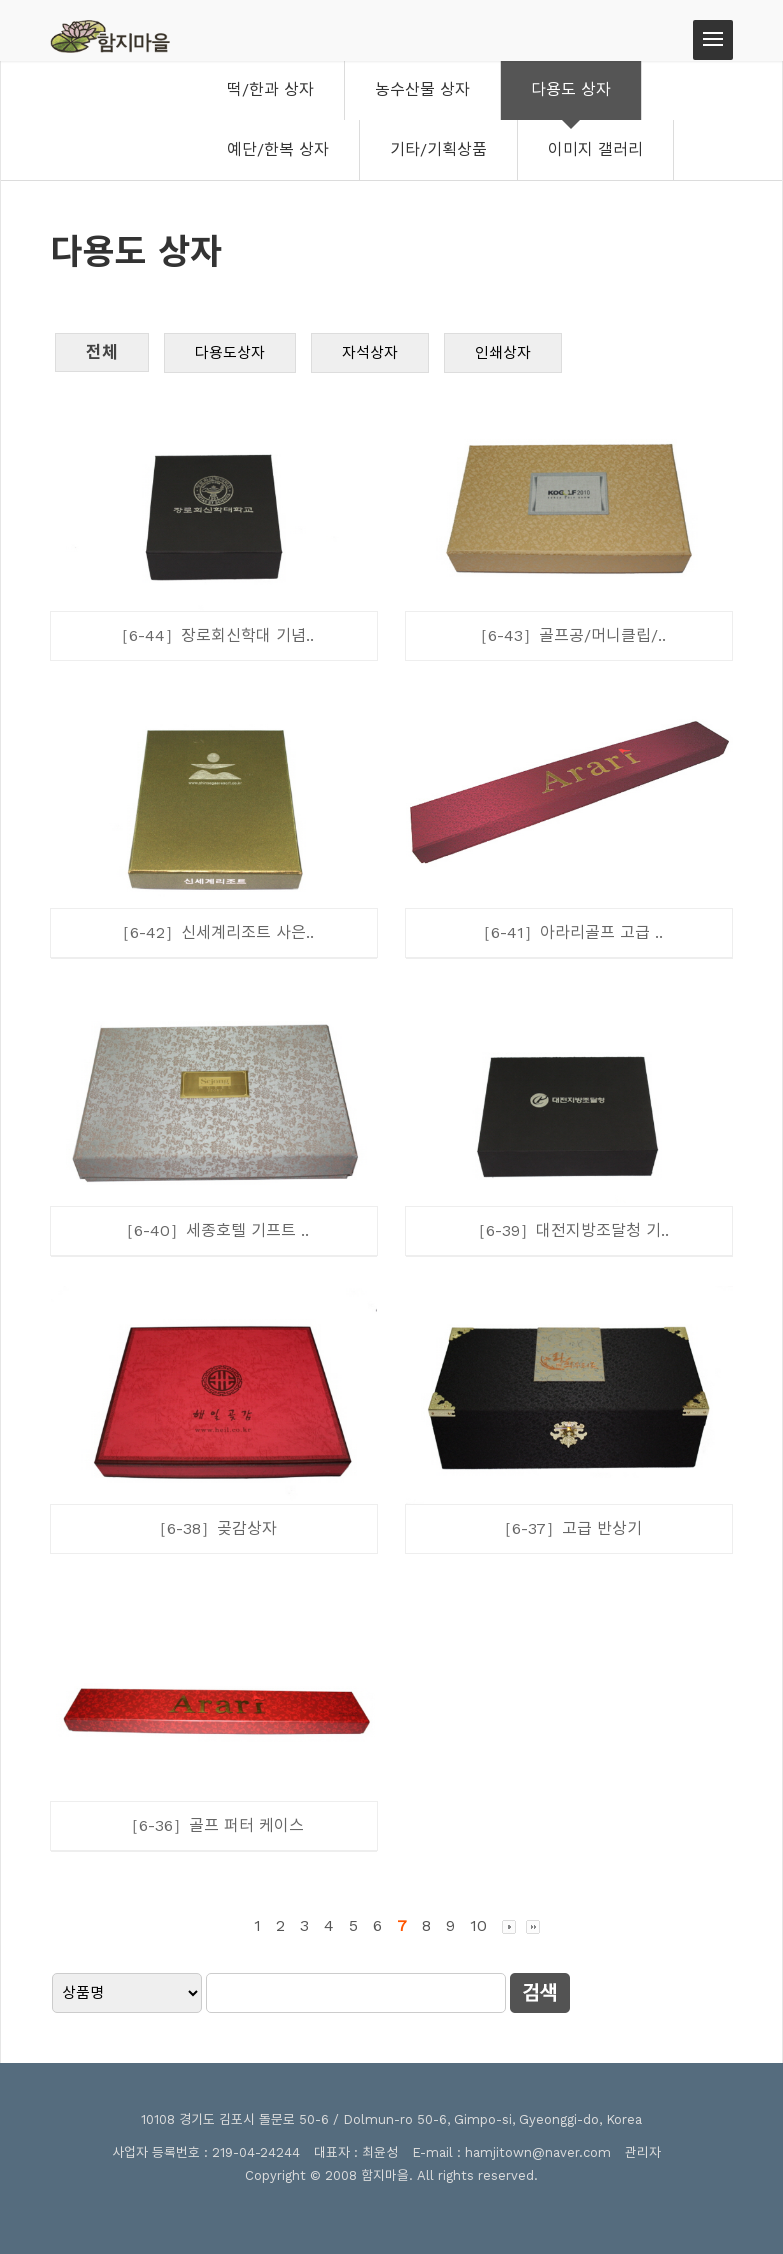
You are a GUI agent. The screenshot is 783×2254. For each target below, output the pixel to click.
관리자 (643, 2152)
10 (478, 1925)
